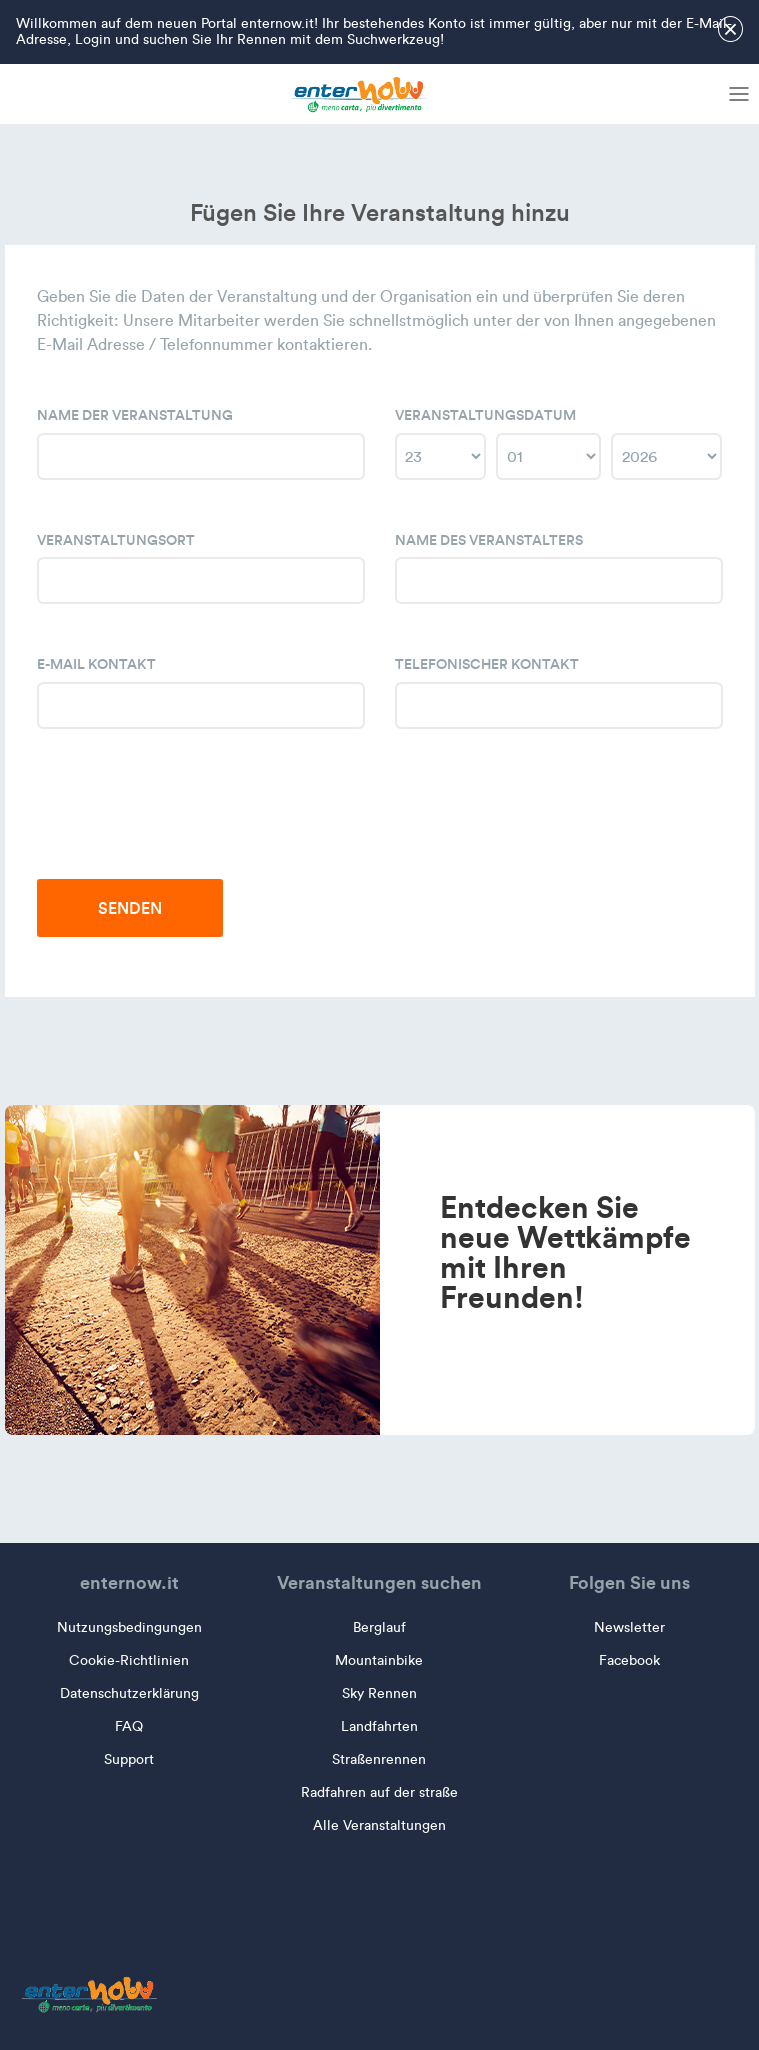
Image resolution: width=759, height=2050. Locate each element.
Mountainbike (379, 1660)
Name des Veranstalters (489, 540)
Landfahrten (379, 1726)
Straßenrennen (379, 1759)
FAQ (129, 1726)
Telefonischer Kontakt (487, 664)
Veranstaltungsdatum (485, 415)
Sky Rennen (379, 1693)
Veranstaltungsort (116, 540)
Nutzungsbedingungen (129, 1627)
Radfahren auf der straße (379, 1792)
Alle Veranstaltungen (379, 1825)
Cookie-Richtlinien (129, 1660)
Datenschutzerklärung (129, 1693)
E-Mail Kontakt (96, 664)
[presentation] (189, 820)
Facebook (629, 1660)
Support (129, 1759)
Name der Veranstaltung (135, 415)
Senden (130, 908)
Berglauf (379, 1627)
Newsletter (629, 1627)
